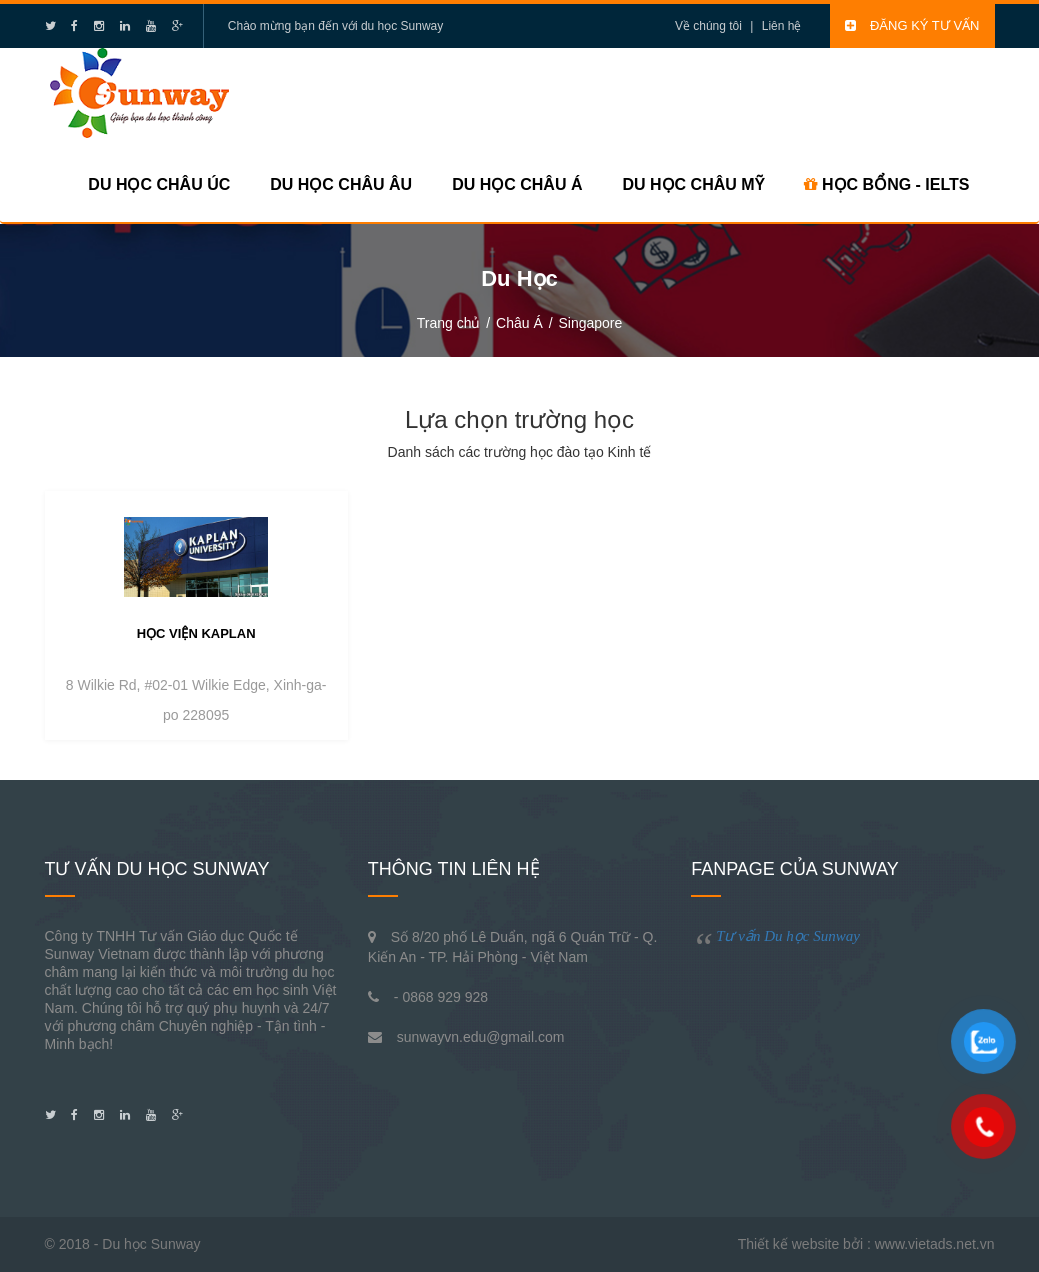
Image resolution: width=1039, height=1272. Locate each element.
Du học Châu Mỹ (692, 184)
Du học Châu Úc (159, 184)
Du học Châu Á (517, 184)
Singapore (590, 323)
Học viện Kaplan (196, 633)
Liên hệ (782, 26)
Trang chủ (449, 323)
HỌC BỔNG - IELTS (887, 184)
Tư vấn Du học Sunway (788, 936)
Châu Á (519, 323)
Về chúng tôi (708, 26)
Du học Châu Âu (341, 184)
